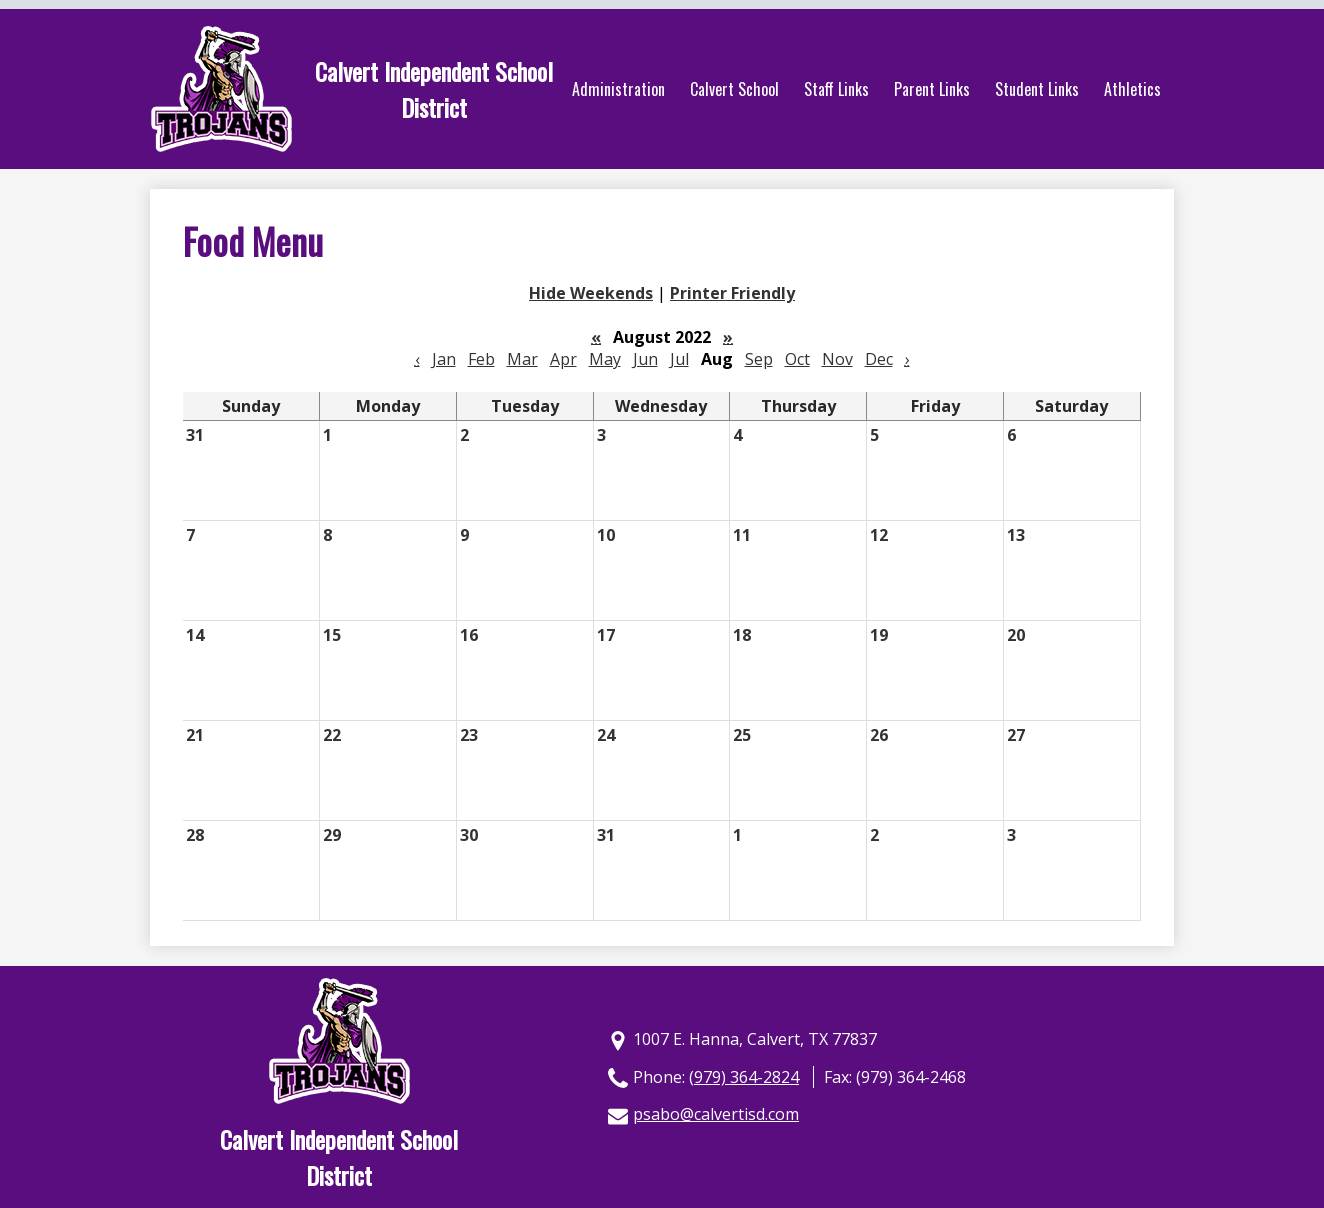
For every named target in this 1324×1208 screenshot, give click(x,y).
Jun (645, 359)
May (605, 359)
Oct (797, 359)
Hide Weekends (591, 293)
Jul (679, 359)
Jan (444, 359)
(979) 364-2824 (744, 1077)
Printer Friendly (732, 293)
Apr (563, 359)
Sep (759, 359)
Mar (522, 359)
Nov (837, 359)
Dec (879, 359)
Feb (481, 359)
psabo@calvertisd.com (716, 1114)
